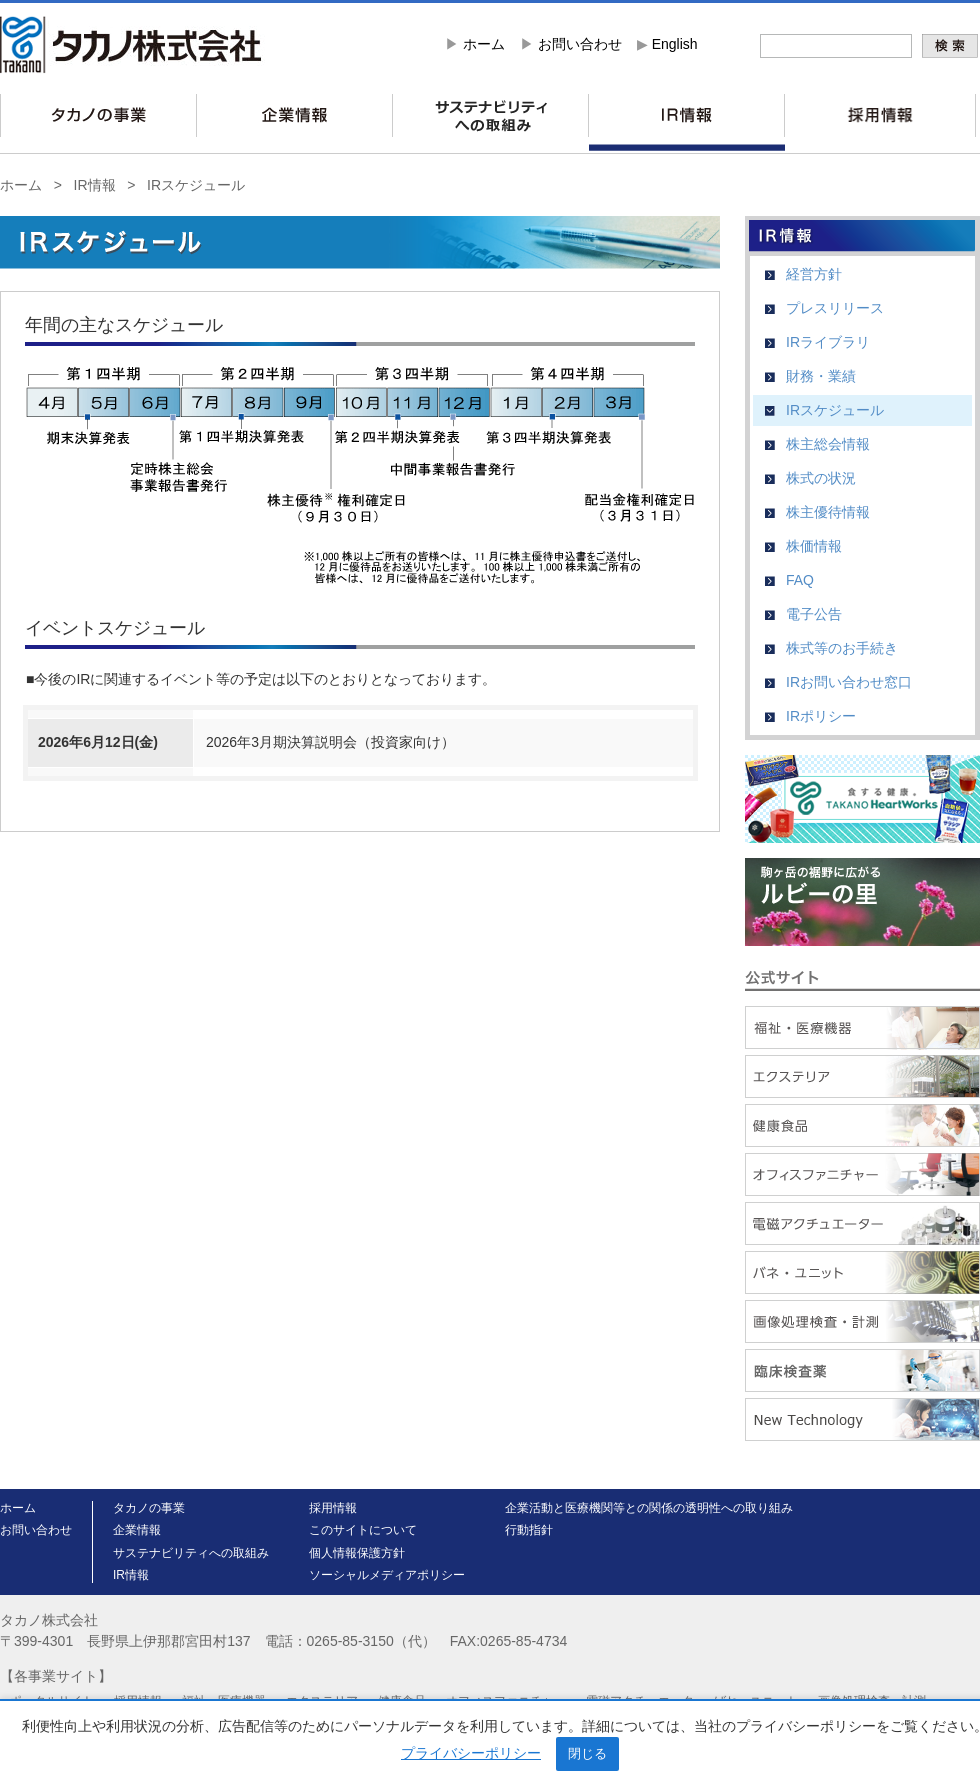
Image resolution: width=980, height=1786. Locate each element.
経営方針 (814, 274)
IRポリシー (821, 716)
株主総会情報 (828, 444)
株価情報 (814, 546)
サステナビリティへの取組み (191, 1553)
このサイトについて (363, 1530)
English (675, 44)
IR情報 (95, 185)
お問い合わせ (580, 44)
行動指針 (529, 1530)
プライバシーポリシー (471, 1753)
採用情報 (333, 1508)
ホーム (484, 44)
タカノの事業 (149, 1508)
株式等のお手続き (842, 648)
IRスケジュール (196, 185)
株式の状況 (821, 478)
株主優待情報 (828, 512)
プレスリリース (835, 308)
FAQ (800, 580)
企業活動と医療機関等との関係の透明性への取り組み (649, 1508)
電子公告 (814, 614)
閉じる (587, 1753)
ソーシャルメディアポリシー (387, 1575)
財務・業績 (821, 376)
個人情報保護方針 (357, 1553)
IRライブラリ (828, 342)
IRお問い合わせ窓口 (849, 682)
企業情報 (137, 1530)
